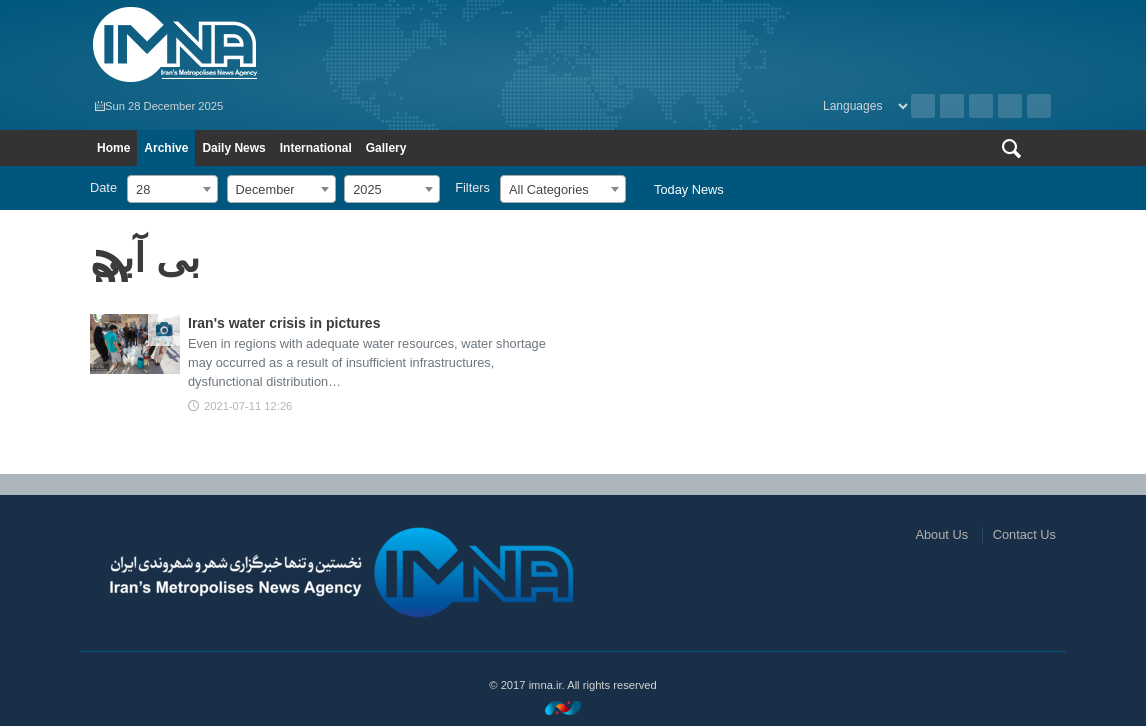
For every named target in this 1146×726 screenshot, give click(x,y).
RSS (952, 106)
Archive (923, 106)
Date (103, 187)
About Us (941, 534)
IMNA (326, 45)
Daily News (233, 148)
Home (113, 148)
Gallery (386, 148)
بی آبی (145, 258)
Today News (689, 189)
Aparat (1010, 106)
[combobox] (172, 189)
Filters (472, 187)
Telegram (1039, 106)
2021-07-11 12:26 (248, 406)
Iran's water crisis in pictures (284, 323)
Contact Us (1024, 534)
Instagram (981, 106)
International (316, 148)
